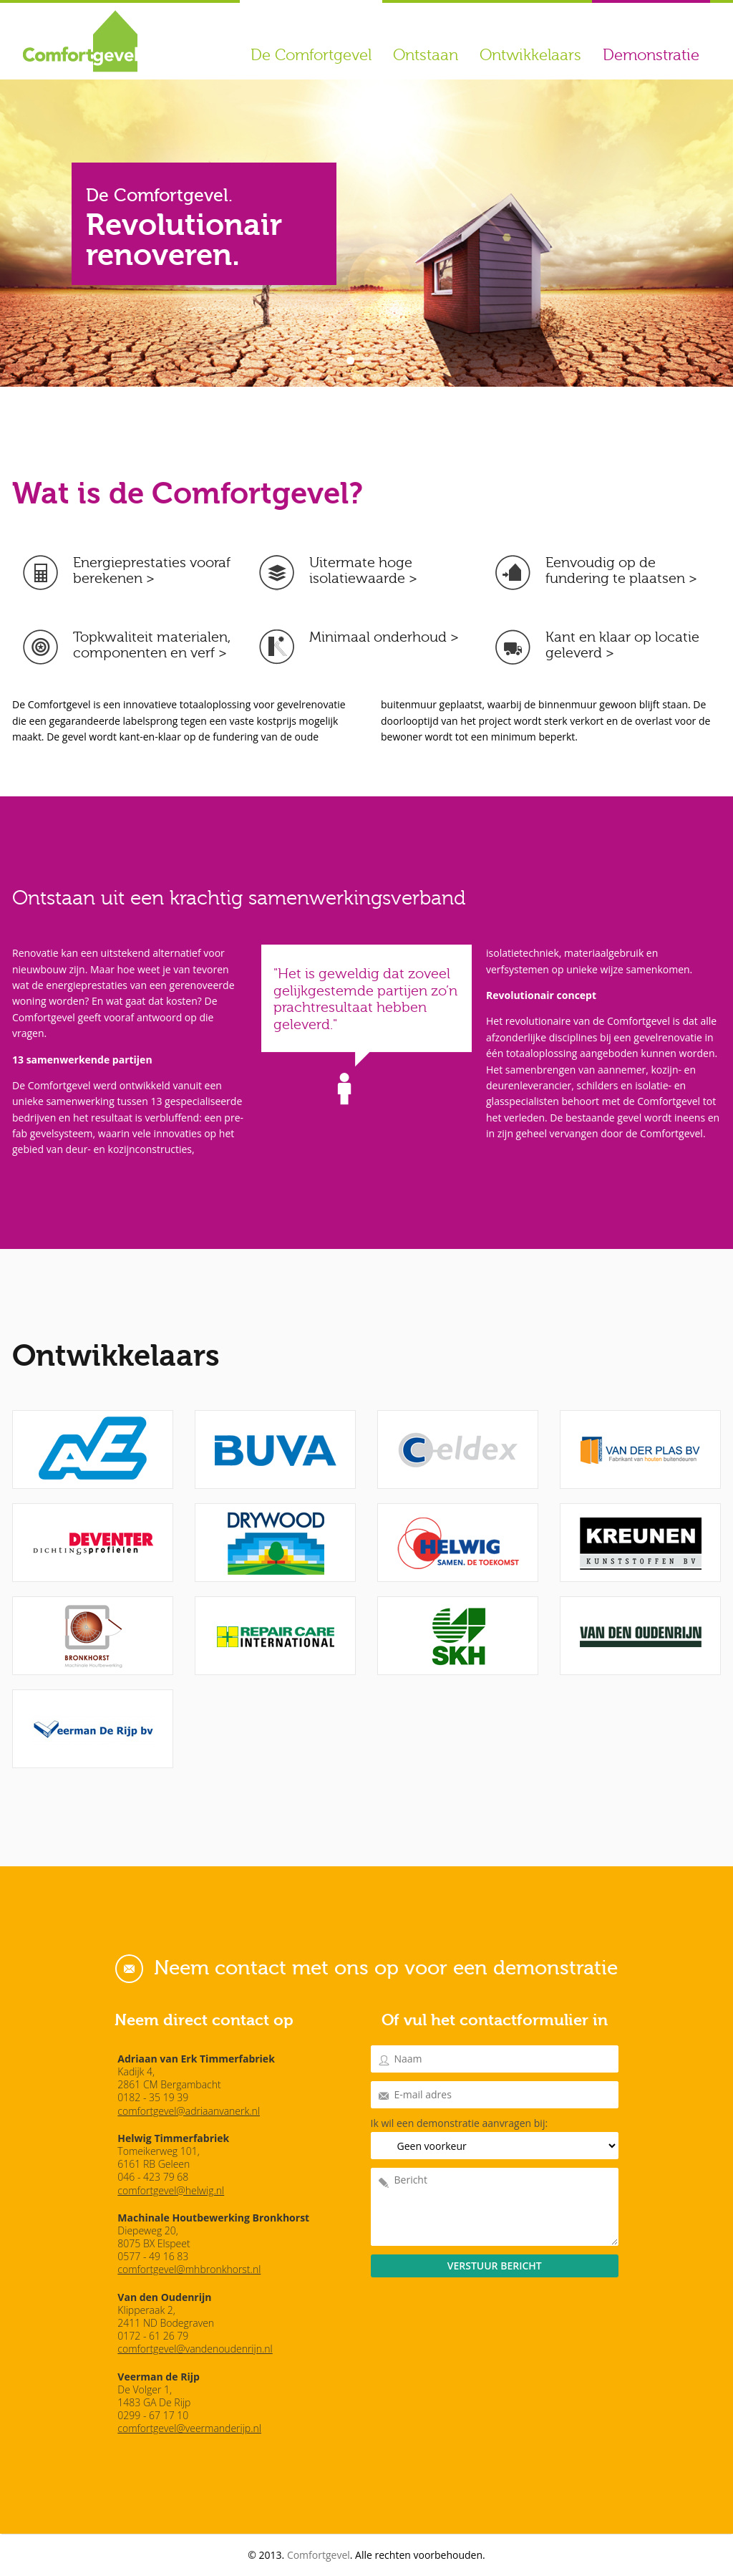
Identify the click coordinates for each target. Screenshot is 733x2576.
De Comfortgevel (311, 55)
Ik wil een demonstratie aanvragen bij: (459, 2123)
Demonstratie (651, 55)
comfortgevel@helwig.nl (170, 2190)
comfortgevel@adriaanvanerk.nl (188, 2111)
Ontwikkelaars (530, 55)
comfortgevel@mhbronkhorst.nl (189, 2269)
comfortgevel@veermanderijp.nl (189, 2428)
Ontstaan (425, 55)
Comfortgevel (318, 2555)
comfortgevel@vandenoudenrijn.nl (194, 2348)
